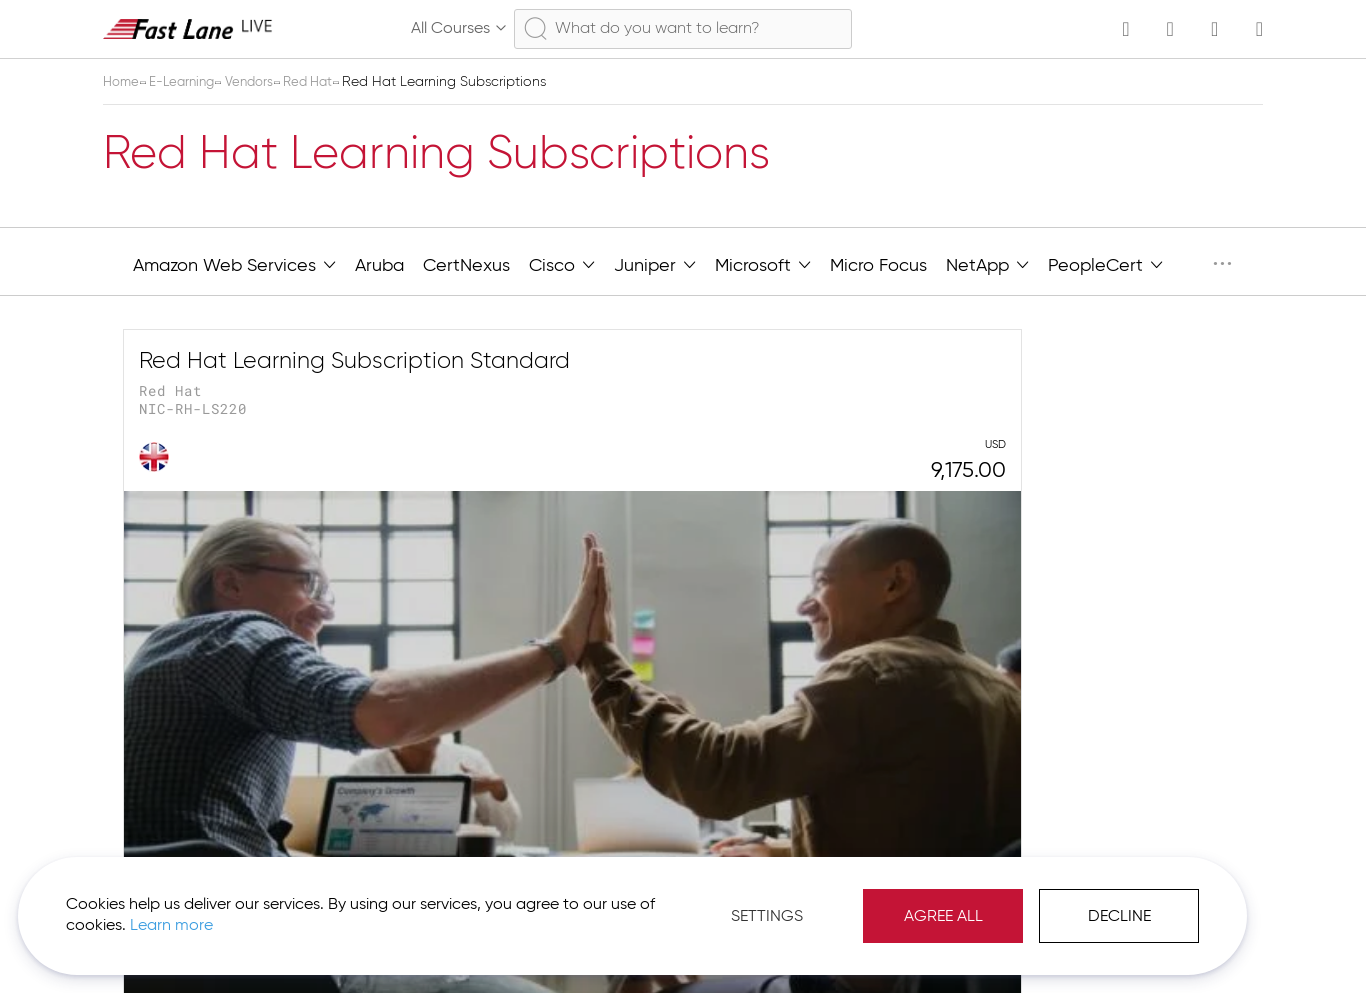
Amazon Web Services (234, 264)
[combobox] (682, 29)
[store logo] (188, 28)
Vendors (261, 82)
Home (124, 82)
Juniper (655, 264)
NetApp (987, 264)
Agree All (848, 903)
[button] (1195, 943)
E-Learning (189, 82)
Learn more (281, 912)
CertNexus (466, 266)
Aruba (379, 266)
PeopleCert (1105, 264)
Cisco (562, 264)
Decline (1024, 903)
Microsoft (763, 264)
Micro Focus (878, 266)
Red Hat (325, 82)
